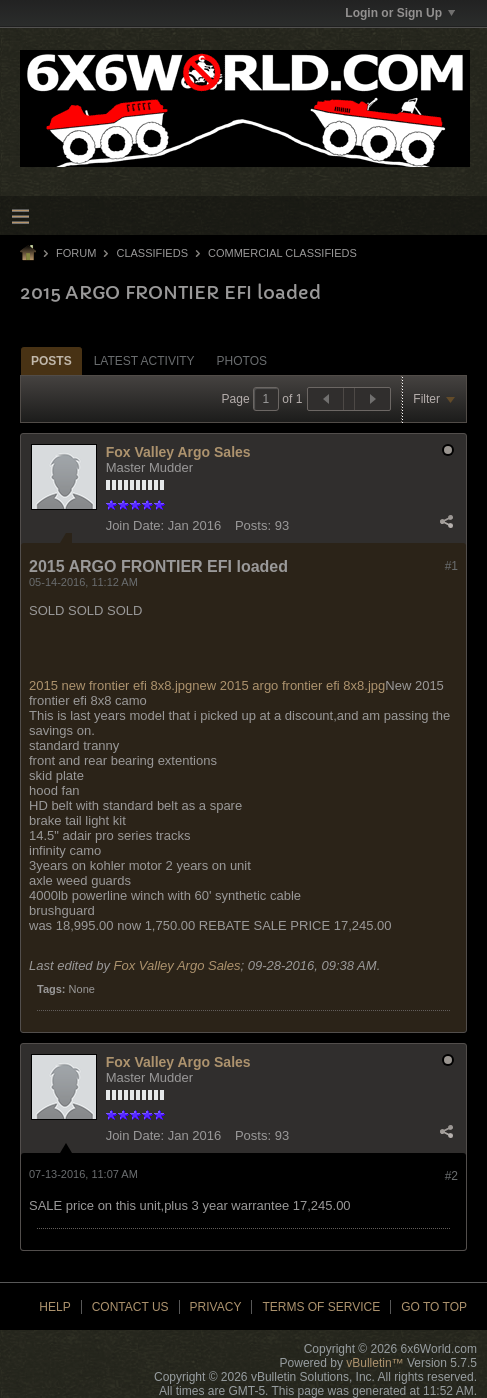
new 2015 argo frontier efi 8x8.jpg (288, 685)
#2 (451, 1176)
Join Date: (135, 525)
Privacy (216, 1307)
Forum (76, 253)
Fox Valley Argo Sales (178, 452)
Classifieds (152, 253)
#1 (451, 566)
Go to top (434, 1307)
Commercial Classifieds (282, 253)
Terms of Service (321, 1307)
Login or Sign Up (400, 13)
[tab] (51, 360)
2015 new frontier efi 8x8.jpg (110, 685)
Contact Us (130, 1307)
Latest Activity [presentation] (144, 361)
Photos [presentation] (242, 361)
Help (54, 1307)
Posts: (253, 525)
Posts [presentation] (51, 361)
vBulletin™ (374, 1363)
